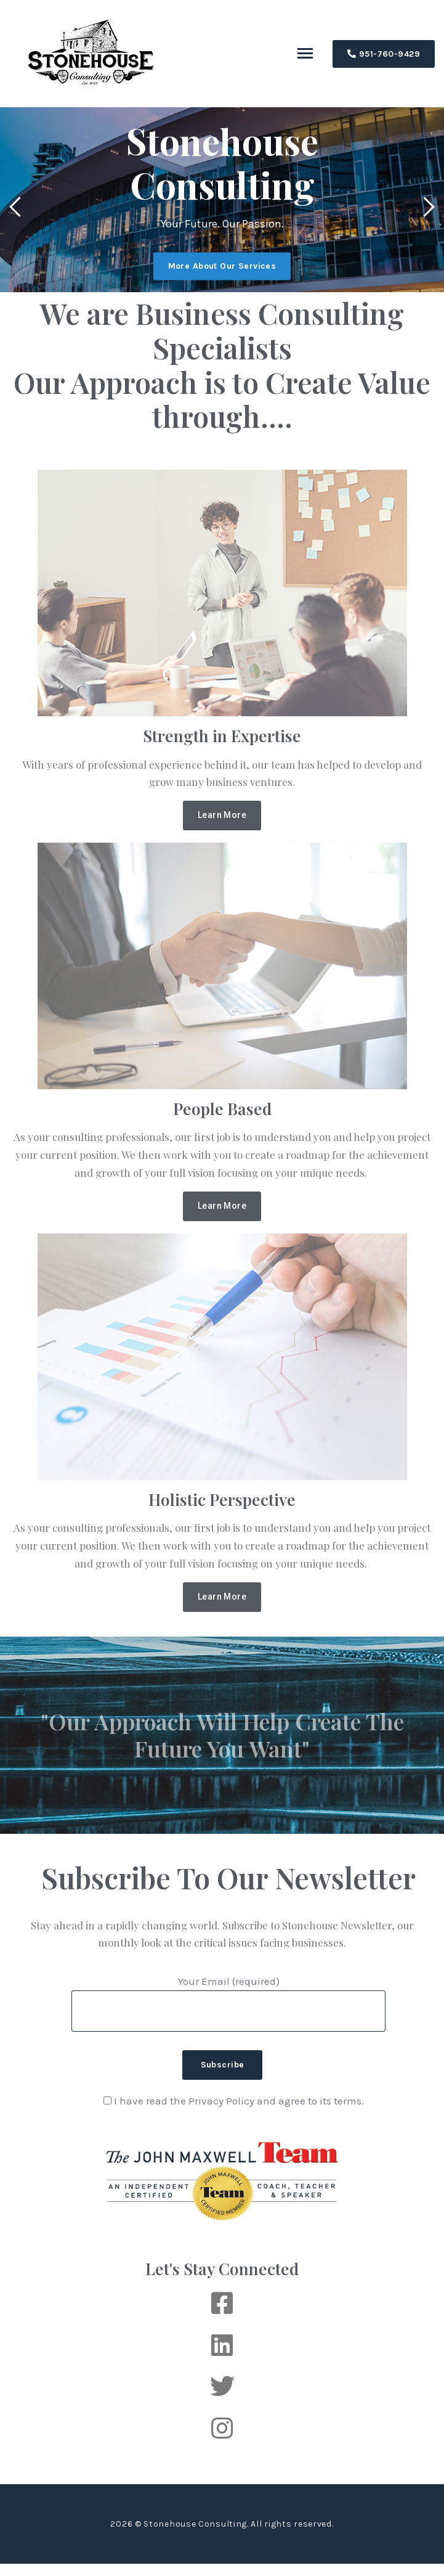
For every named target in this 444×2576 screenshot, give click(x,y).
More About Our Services (222, 266)
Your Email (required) (228, 1996)
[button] (222, 815)
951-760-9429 (383, 54)
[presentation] (19, 209)
